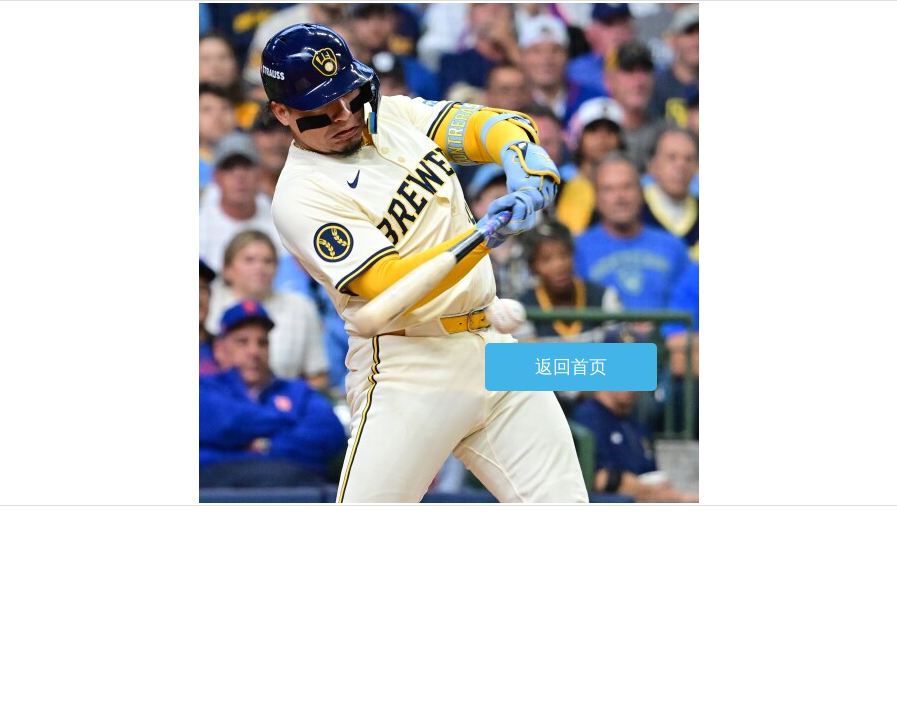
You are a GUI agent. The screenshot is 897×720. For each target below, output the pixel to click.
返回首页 (571, 367)
